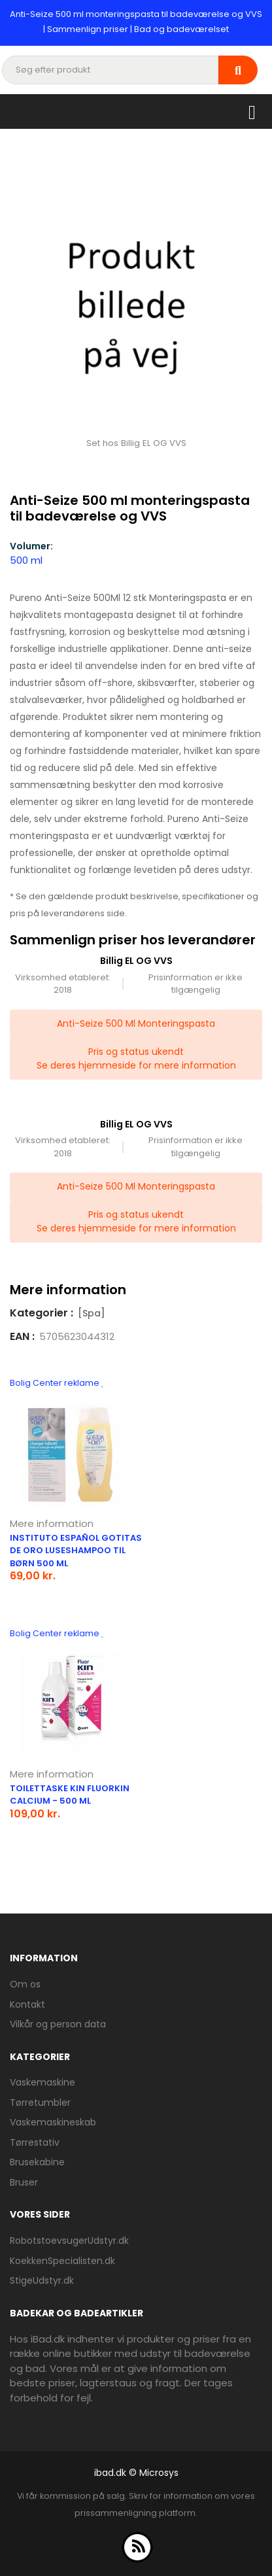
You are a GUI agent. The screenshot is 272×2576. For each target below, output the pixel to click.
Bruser (24, 2182)
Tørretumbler (40, 2102)
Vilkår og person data (58, 2024)
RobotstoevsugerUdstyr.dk (69, 2240)
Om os (25, 1984)
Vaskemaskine (42, 2082)
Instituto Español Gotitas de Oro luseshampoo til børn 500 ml (76, 1551)
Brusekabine (37, 2162)
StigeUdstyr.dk (42, 2280)
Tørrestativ (35, 2142)
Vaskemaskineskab (53, 2122)
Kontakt (27, 2004)
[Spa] (91, 1313)
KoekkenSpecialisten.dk (62, 2260)
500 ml (26, 560)
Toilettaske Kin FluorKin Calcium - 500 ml (69, 1795)
